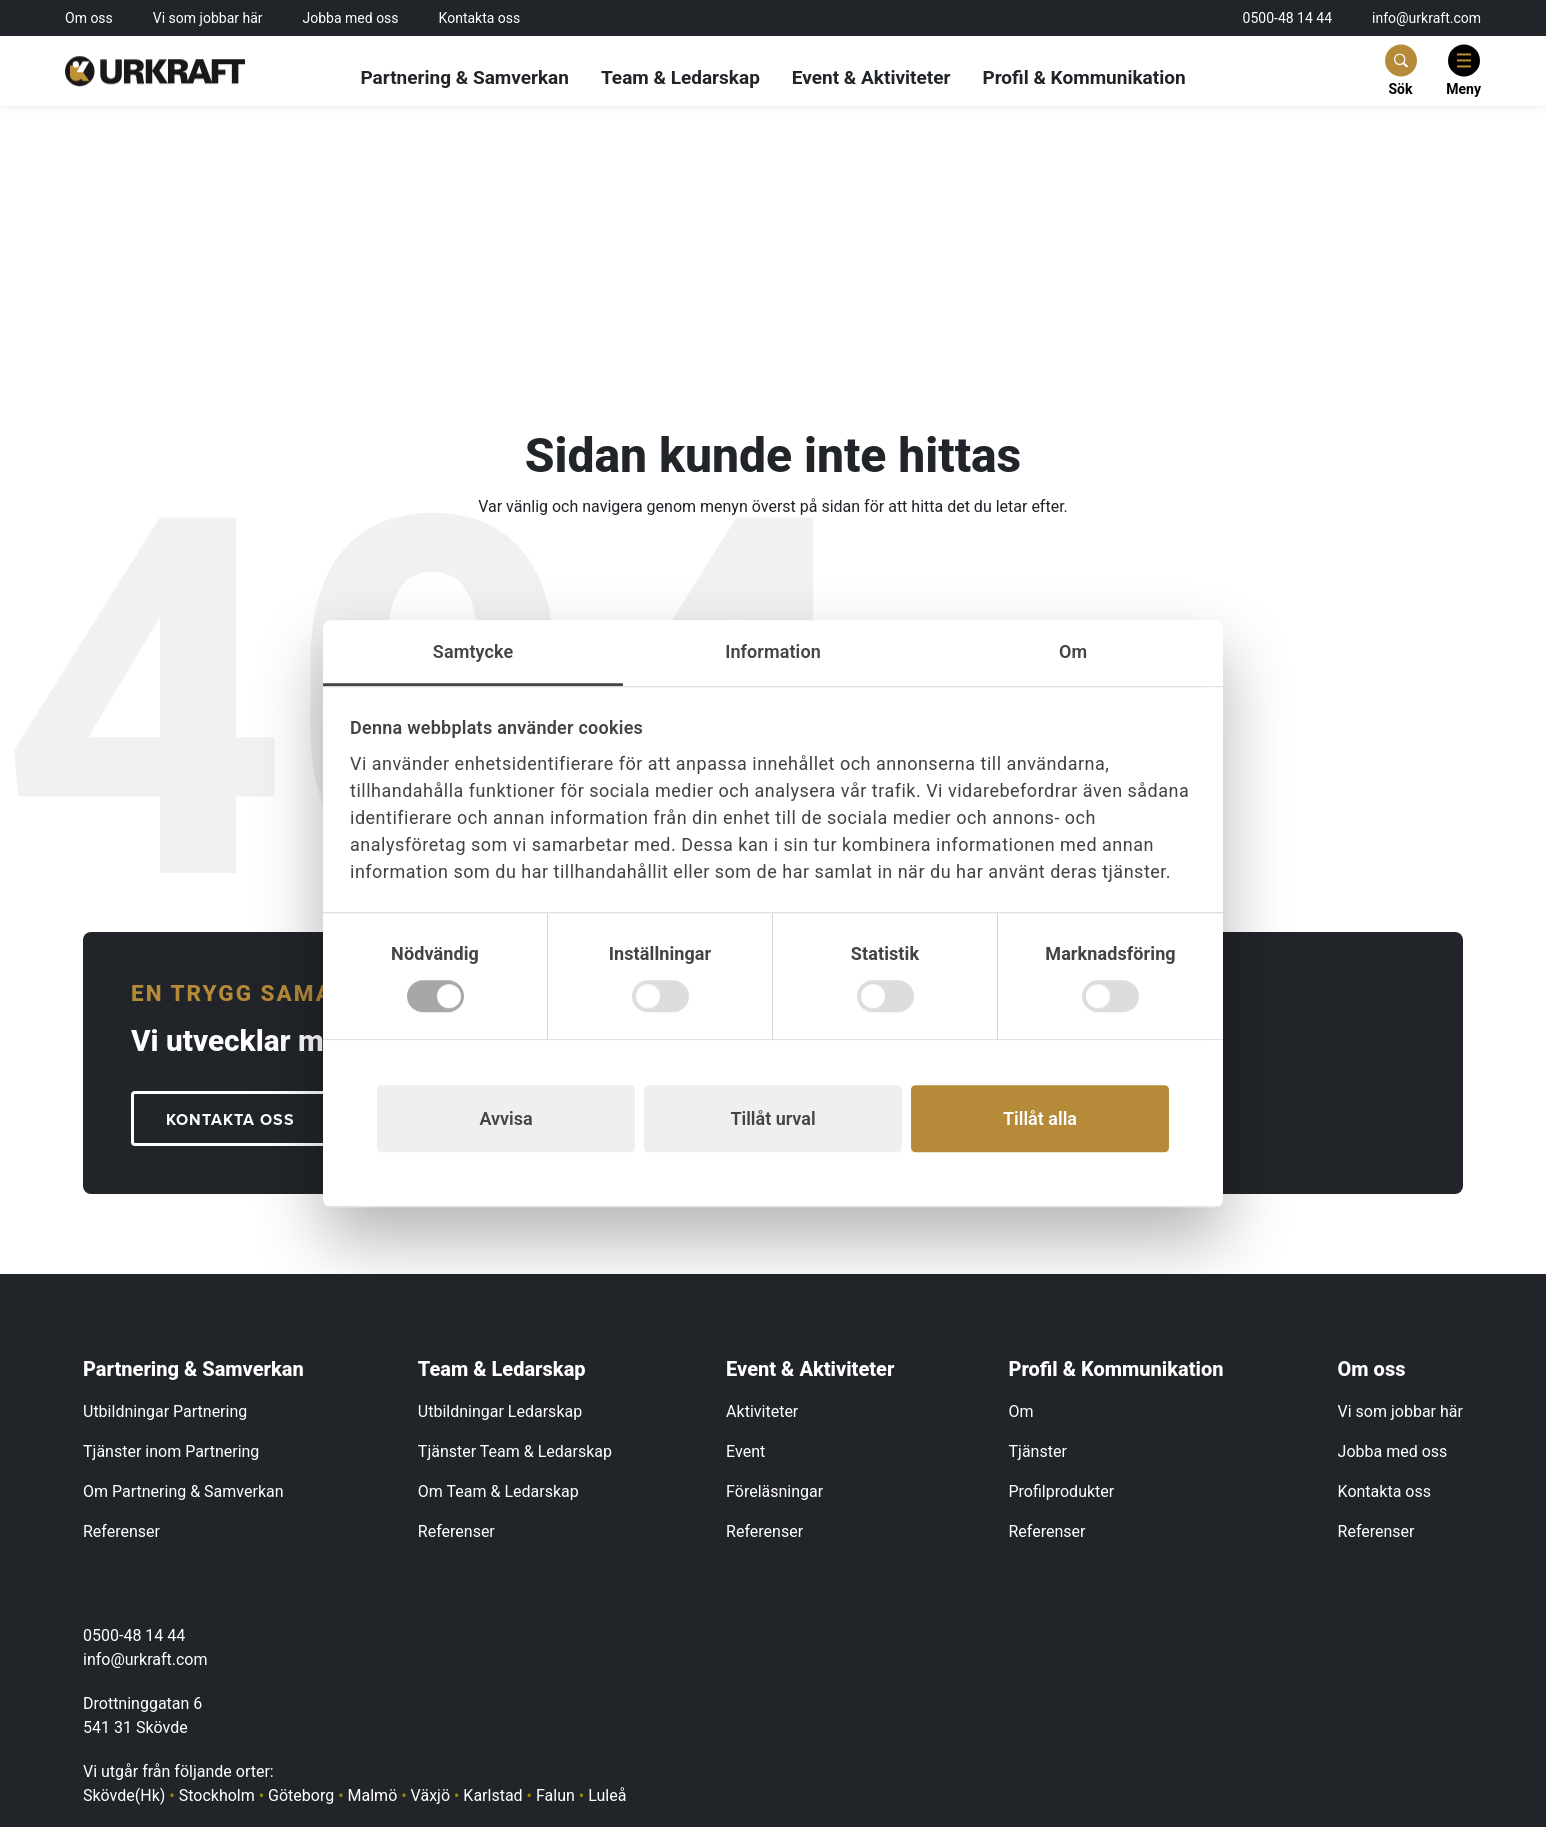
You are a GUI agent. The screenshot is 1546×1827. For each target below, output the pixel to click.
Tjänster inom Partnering (171, 1451)
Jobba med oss (351, 18)
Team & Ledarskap (680, 78)
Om (1021, 1411)
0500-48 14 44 (1288, 18)
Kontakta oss (480, 18)
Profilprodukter (1062, 1491)
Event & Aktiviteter (871, 78)
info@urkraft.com (1426, 18)
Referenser (121, 1531)
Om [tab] (1073, 651)
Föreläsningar (774, 1491)
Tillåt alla (1040, 1118)
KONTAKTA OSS (230, 1120)
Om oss (89, 18)
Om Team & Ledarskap (498, 1491)
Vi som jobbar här (208, 18)
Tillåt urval (772, 1118)
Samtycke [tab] (473, 651)
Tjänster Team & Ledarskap (515, 1451)
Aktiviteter (762, 1411)
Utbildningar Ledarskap (500, 1411)
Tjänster (1038, 1451)
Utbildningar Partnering (165, 1411)
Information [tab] (773, 651)
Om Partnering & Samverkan (183, 1491)
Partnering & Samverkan (464, 78)
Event (745, 1451)
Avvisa (505, 1118)
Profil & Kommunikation (1083, 78)
